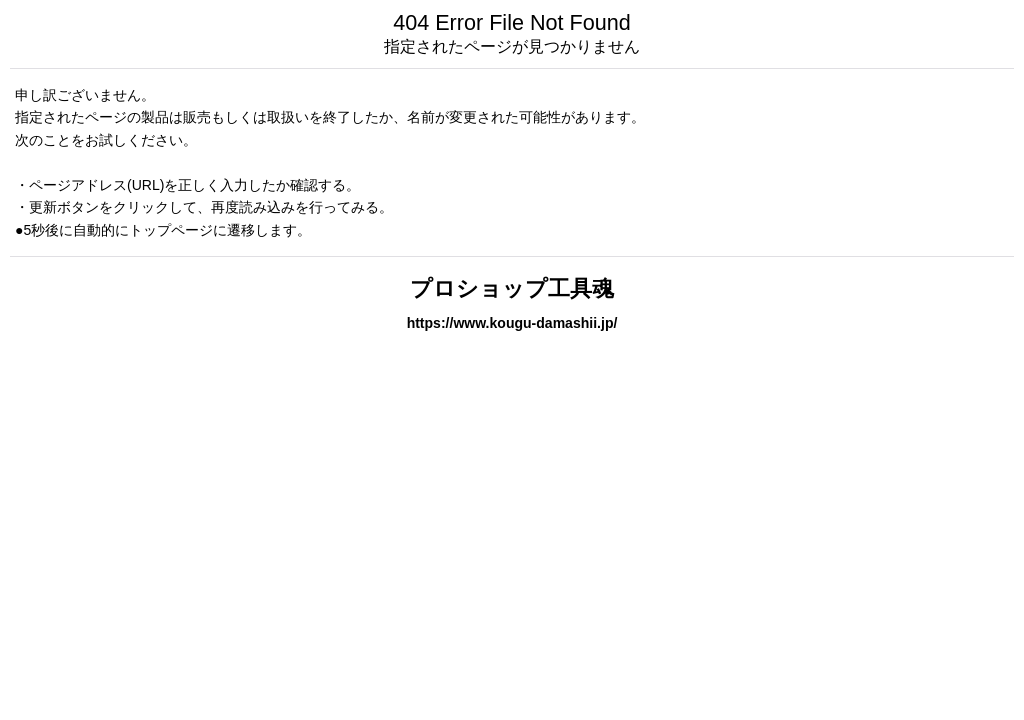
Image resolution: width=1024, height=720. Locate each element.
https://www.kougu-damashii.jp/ (512, 323)
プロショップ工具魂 (512, 288)
